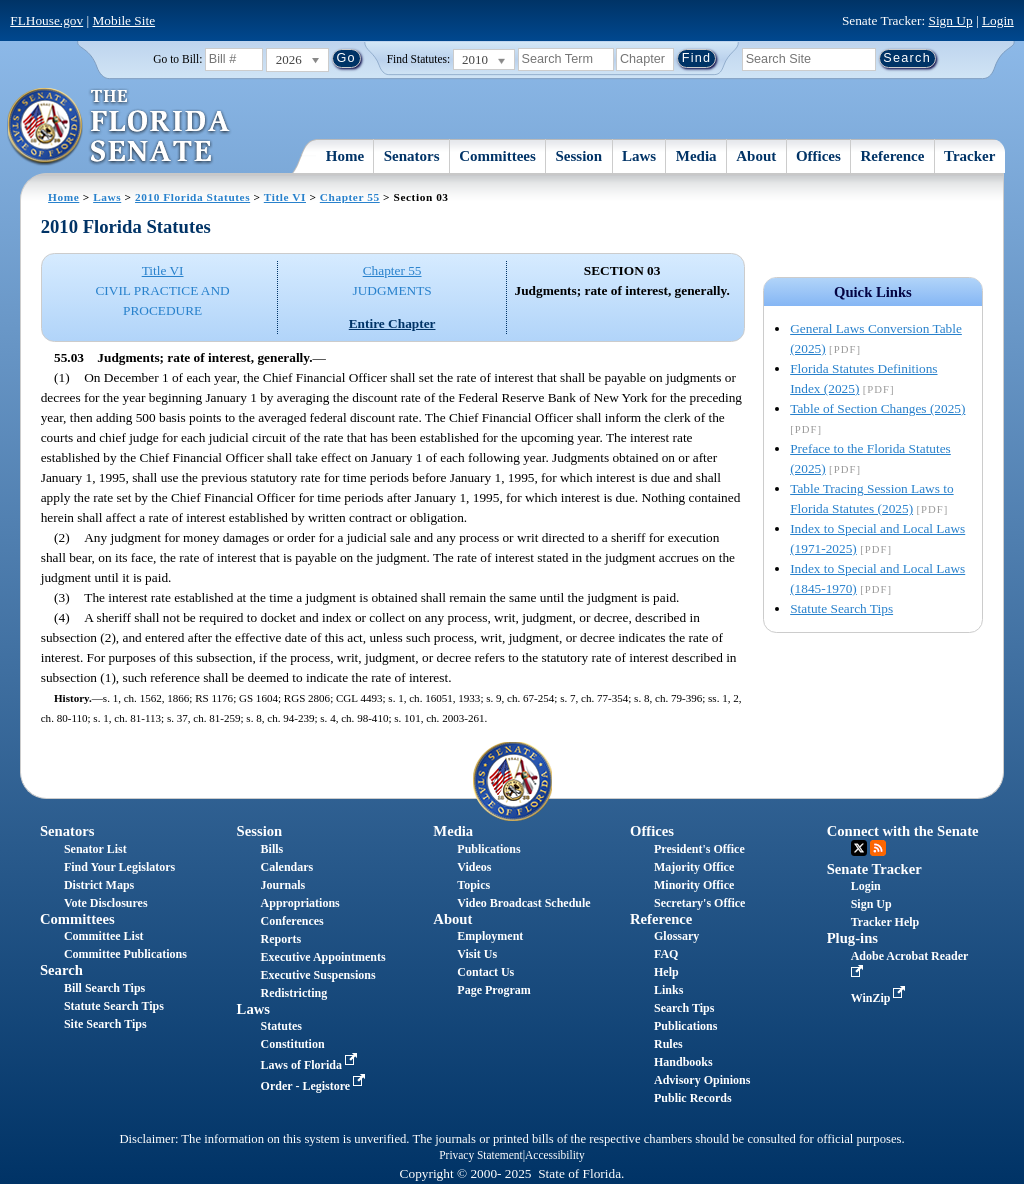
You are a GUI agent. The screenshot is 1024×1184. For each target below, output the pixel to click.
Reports (281, 939)
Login (998, 20)
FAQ (666, 954)
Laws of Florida (311, 1065)
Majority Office (694, 867)
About (756, 156)
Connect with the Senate (903, 831)
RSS (878, 848)
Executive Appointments (323, 957)
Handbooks (683, 1062)
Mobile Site (124, 20)
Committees (497, 156)
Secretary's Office (699, 903)
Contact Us (485, 972)
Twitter (859, 848)
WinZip (880, 998)
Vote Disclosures (106, 903)
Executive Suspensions (318, 975)
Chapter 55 (350, 197)
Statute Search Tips (841, 608)
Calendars (287, 867)
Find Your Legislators (119, 867)
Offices (818, 156)
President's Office (699, 849)
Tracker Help (885, 922)
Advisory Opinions (702, 1080)
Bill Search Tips (104, 988)
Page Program (493, 990)
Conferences (292, 921)
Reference (893, 156)
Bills (272, 849)
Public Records (693, 1098)
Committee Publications (125, 954)
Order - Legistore (315, 1086)
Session (579, 156)
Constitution (293, 1044)
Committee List (104, 936)
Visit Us (477, 954)
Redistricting (294, 993)
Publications (488, 849)
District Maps (99, 885)
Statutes (281, 1026)
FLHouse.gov (46, 20)
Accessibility (555, 1155)
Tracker (969, 156)
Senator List (95, 849)
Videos (474, 867)
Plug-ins (852, 938)
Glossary (676, 936)
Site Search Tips (105, 1024)
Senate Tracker (874, 869)
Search (61, 970)
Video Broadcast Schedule (523, 903)
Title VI (285, 197)
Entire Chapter (392, 323)
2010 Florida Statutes (192, 197)
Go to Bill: (177, 59)
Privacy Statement (480, 1155)
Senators (412, 156)
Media (696, 156)
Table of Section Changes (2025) (877, 408)
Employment (490, 936)
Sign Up (951, 20)
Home (345, 156)
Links (668, 990)
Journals (283, 885)
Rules (668, 1044)
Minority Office (694, 885)
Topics (473, 885)
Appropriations (300, 903)
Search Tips (684, 1008)
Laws (639, 156)
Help (666, 972)
